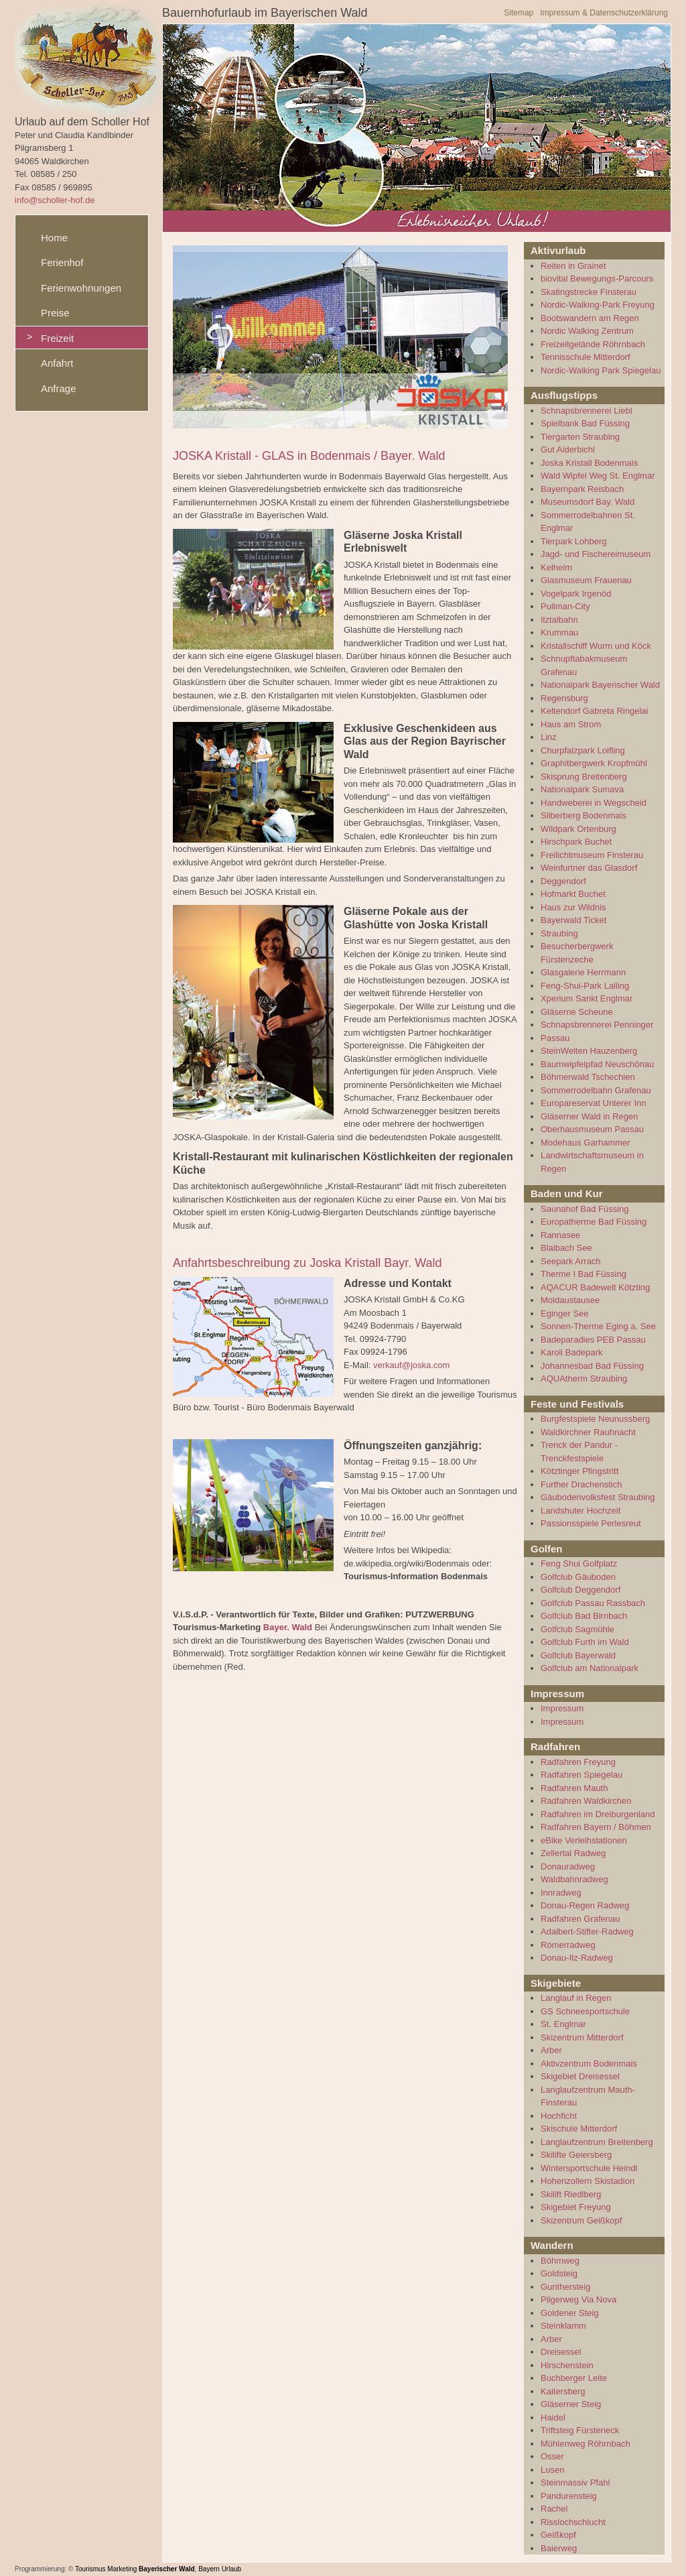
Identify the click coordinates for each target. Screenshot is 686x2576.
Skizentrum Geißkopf (581, 2220)
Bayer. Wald (287, 1627)
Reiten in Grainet (573, 266)
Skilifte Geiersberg (576, 2155)
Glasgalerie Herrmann (583, 972)
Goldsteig (559, 2273)
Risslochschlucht (573, 2522)
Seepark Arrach (571, 1261)
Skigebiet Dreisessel (580, 2076)
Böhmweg (560, 2261)
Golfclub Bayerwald (578, 1655)
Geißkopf (558, 2535)
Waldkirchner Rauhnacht (588, 1432)
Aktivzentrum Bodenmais (589, 2064)
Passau (555, 1038)
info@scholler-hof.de (54, 200)
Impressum (562, 1708)
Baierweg (559, 2548)
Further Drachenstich (581, 1484)
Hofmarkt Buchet (573, 894)
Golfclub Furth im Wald (585, 1642)
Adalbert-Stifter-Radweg (587, 1931)
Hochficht (559, 2116)
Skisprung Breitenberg (584, 777)
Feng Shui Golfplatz (579, 1563)
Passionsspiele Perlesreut (591, 1523)
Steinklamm (563, 2326)
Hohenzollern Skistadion (587, 2181)
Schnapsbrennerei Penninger (597, 1025)
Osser (552, 2456)
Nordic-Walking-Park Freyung (598, 305)
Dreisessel (561, 2352)
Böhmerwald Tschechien (588, 1077)
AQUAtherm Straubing (584, 1378)
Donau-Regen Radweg (585, 1905)
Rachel (554, 2509)
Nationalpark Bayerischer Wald (600, 685)
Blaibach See (566, 1248)
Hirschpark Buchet (576, 842)
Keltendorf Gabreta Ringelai (594, 711)
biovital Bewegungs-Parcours (597, 278)
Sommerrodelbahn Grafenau (596, 1090)
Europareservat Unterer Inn (593, 1103)
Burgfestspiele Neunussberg (595, 1419)
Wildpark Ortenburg (578, 829)
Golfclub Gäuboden (578, 1577)
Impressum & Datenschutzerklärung (604, 12)
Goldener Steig (570, 2313)
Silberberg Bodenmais (583, 815)
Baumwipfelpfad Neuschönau (597, 1064)
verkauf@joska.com (411, 1365)
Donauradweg (568, 1866)
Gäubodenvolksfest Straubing (598, 1497)
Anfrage (58, 388)
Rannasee (560, 1235)
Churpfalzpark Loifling (583, 750)
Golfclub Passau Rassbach (593, 1603)
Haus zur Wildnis (573, 907)
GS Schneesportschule (585, 2011)
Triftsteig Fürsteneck (580, 2430)
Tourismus (90, 2569)
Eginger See (565, 1313)
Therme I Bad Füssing (583, 1274)
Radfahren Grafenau (580, 1919)
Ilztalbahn (559, 620)
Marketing (122, 2569)
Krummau (559, 632)
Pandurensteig (569, 2496)
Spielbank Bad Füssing (585, 423)
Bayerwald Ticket (573, 920)
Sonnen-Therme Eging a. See (598, 1326)
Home (54, 237)
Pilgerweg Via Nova (578, 2299)
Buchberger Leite (574, 2378)
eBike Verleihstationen (584, 1840)
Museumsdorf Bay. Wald (587, 502)
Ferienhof (62, 262)
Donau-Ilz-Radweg (577, 1958)
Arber (551, 2050)
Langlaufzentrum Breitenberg (597, 2142)
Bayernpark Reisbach (582, 489)
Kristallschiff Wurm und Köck (596, 646)
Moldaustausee (570, 1300)
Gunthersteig (565, 2287)
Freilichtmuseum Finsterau (592, 855)
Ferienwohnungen (81, 288)
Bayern (209, 2569)
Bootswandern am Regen (590, 318)
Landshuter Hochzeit (580, 1511)
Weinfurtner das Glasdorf (589, 868)
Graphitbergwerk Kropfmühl (594, 763)
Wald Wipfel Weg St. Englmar (598, 476)
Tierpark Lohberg (574, 541)
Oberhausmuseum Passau (592, 1129)
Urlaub (231, 2569)
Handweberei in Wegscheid (593, 803)
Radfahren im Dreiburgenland (598, 1814)
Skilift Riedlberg (571, 2194)
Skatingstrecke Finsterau (588, 292)
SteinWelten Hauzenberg (589, 1051)
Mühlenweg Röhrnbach (585, 2444)
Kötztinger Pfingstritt (579, 1471)
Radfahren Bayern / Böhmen (596, 1827)
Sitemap (518, 12)
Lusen (552, 2470)
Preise (55, 312)
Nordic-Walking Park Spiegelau (601, 370)
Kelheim (556, 567)
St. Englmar (563, 2024)
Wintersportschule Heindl (589, 2168)
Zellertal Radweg (573, 1853)
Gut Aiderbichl (568, 449)
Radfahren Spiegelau (581, 1775)
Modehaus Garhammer (585, 1143)
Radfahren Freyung (578, 1762)
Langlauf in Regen (576, 1998)
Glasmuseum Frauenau (586, 580)
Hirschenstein (567, 2365)
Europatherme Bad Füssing (593, 1222)
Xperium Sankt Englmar (586, 998)
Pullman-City (565, 606)
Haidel (553, 2417)
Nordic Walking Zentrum (587, 331)
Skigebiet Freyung (576, 2207)
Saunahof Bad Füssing (585, 1209)
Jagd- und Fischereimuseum (595, 554)
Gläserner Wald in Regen (589, 1116)
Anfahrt (57, 363)
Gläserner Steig (571, 2404)
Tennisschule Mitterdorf (585, 357)
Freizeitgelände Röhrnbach (593, 344)
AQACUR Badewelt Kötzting (595, 1287)
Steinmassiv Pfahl (575, 2482)
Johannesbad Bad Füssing (592, 1366)
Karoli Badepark (572, 1352)
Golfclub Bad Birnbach (584, 1616)
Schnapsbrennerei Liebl (586, 411)
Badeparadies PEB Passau (593, 1340)
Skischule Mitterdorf (579, 2129)
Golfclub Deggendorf (580, 1590)
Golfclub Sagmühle (577, 1629)
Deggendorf (563, 881)
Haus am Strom (571, 724)
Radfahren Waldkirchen (586, 1801)
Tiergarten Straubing (580, 437)
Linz (549, 737)
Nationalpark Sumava (582, 789)
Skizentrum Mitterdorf (582, 2037)
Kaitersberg (563, 2391)
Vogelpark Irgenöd (576, 594)
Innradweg (561, 1893)
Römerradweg (568, 1945)
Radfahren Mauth (574, 1788)
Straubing (559, 933)
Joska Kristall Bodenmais (589, 463)
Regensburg (564, 698)
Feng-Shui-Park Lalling (585, 986)
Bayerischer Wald (167, 2569)
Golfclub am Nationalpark (589, 1668)
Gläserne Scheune (577, 1012)
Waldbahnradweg (574, 1879)
